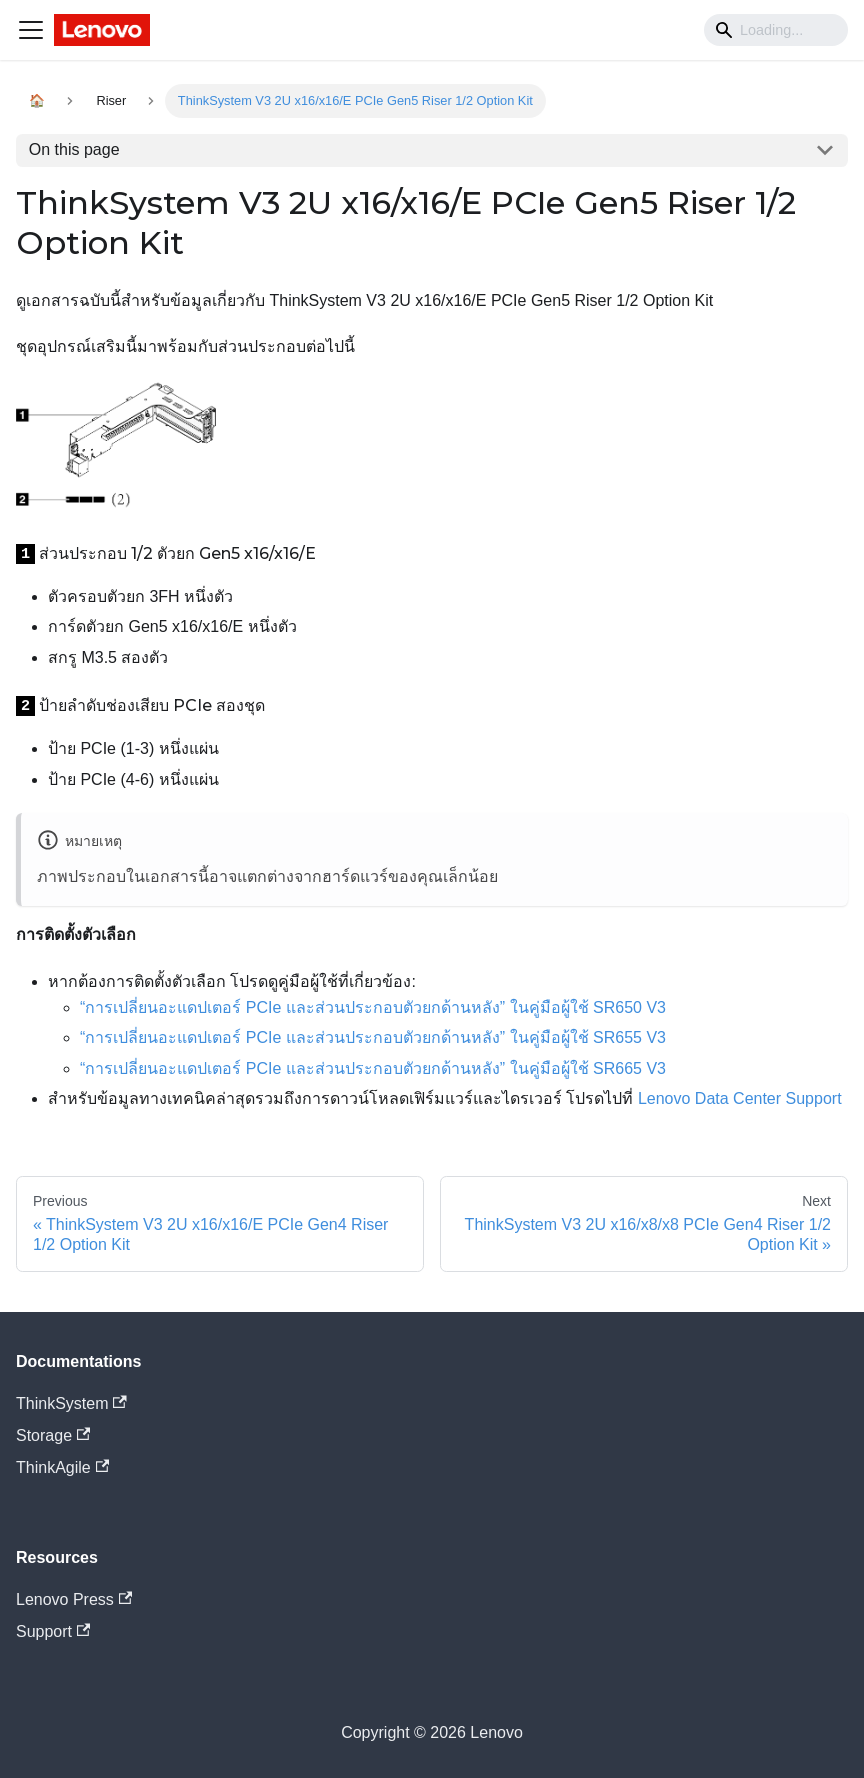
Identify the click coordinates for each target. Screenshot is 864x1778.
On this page (74, 149)
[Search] (776, 30)
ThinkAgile (62, 1467)
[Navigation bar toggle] (31, 30)
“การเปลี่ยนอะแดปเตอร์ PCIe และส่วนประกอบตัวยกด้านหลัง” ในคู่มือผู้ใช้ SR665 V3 (373, 1068)
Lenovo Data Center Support (740, 1098)
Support (53, 1631)
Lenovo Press (74, 1599)
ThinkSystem (71, 1403)
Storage (53, 1435)
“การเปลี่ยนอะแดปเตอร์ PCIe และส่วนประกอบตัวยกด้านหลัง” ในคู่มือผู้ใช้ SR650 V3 (373, 1007)
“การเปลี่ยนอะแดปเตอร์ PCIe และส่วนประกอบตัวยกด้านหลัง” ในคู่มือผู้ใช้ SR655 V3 (373, 1037)
